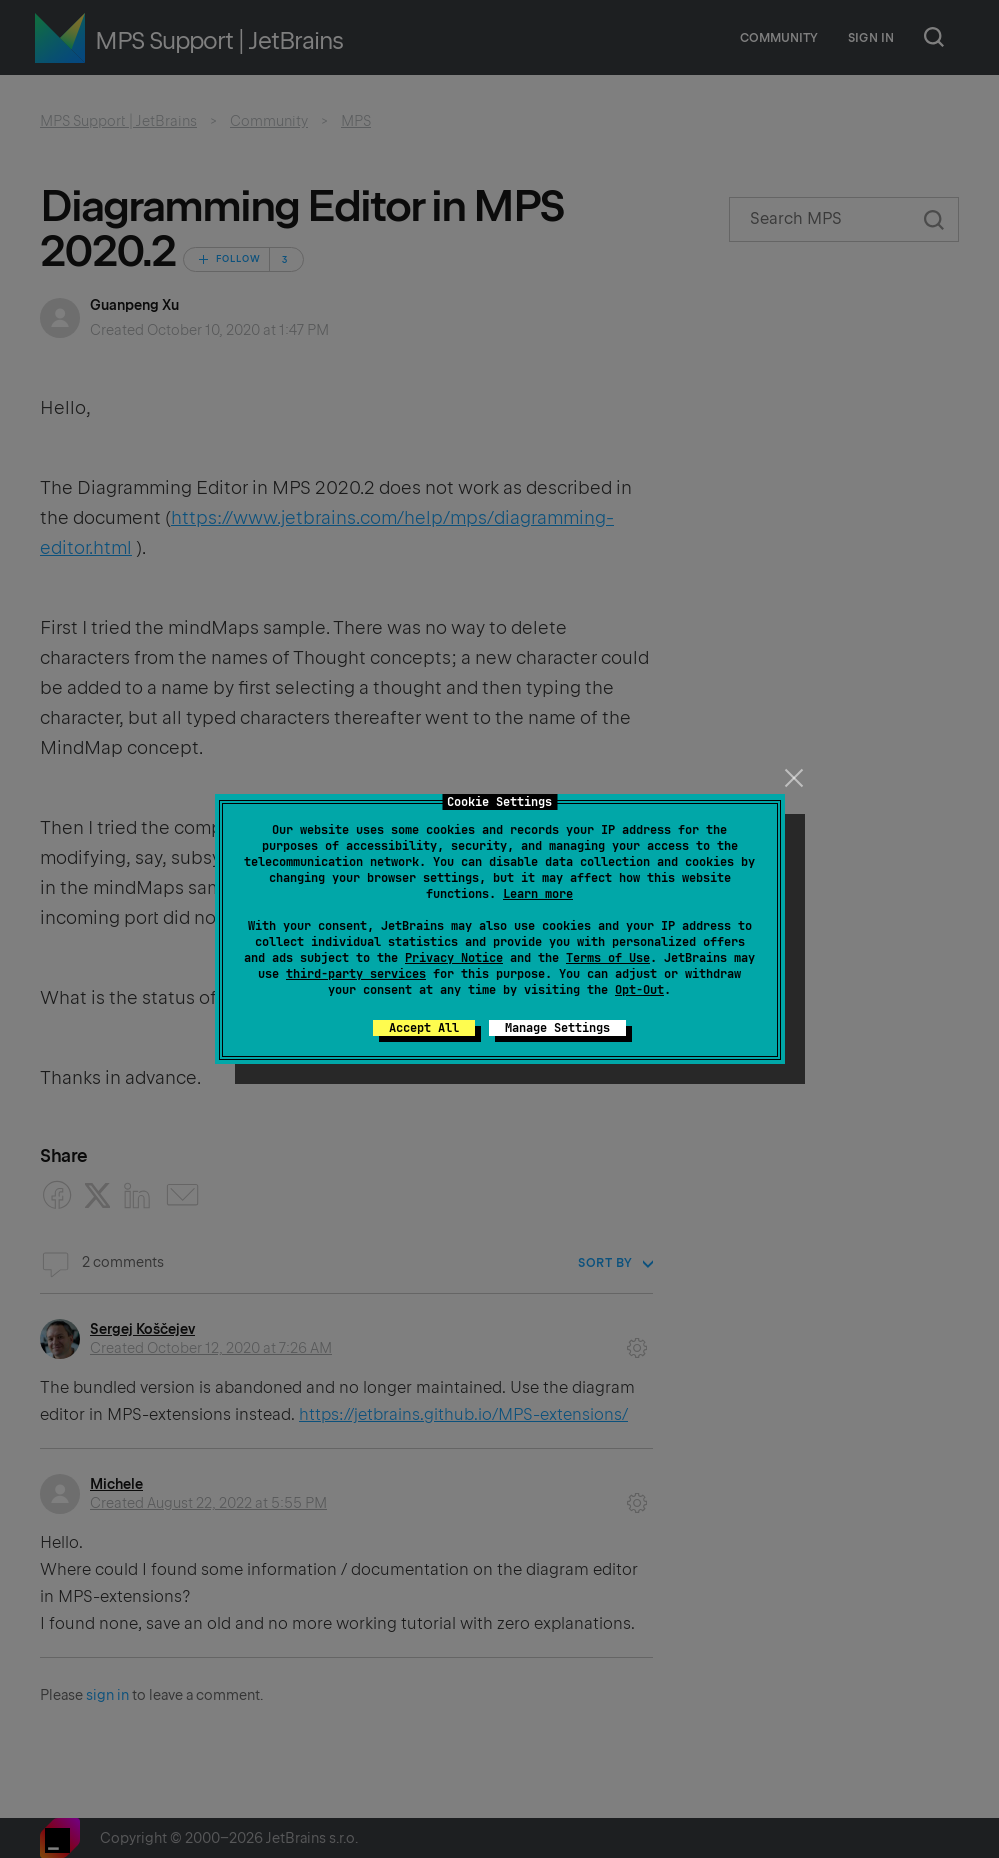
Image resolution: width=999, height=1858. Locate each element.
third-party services (356, 974)
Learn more (538, 894)
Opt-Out (639, 990)
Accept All (424, 1028)
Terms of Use (608, 958)
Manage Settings (557, 1028)
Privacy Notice (454, 958)
